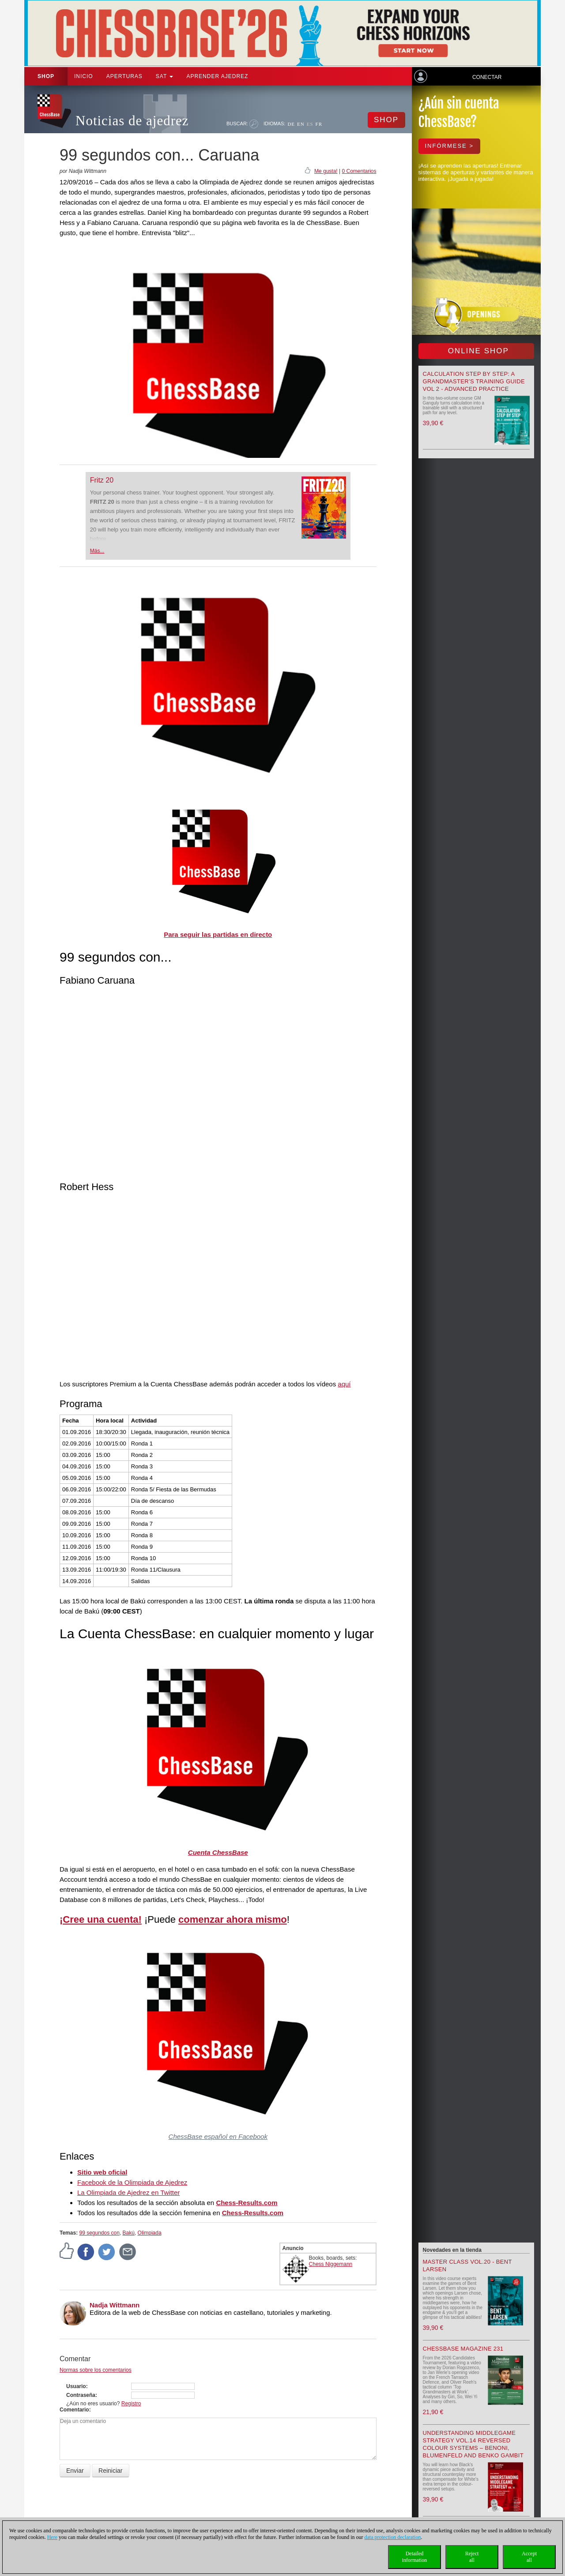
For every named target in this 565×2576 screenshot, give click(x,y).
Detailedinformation (414, 2556)
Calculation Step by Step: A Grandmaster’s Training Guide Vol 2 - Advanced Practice (474, 381)
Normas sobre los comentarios (96, 2370)
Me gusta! (326, 171)
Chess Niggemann (331, 2264)
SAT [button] (164, 76)
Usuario (76, 2386)
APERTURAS (124, 76)
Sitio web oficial (102, 2172)
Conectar (486, 77)
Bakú (129, 2233)
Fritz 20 (101, 480)
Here (52, 2537)
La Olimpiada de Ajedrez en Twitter (128, 2192)
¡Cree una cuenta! (101, 1919)
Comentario (74, 2410)
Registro (131, 2403)
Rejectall (472, 2556)
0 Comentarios (359, 171)
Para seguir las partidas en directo (218, 934)
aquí (344, 1384)
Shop (46, 76)
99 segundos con (99, 2233)
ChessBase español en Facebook (218, 2136)
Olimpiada (150, 2233)
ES (310, 124)
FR (319, 124)
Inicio (83, 76)
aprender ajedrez (217, 76)
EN (301, 124)
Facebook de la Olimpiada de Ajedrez (132, 2182)
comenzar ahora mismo (232, 1919)
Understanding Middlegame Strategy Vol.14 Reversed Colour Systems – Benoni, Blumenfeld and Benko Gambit (473, 2444)
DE (291, 124)
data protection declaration (393, 2537)
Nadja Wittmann (114, 2305)
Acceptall (529, 2556)
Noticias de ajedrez (132, 120)
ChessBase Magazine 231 (463, 2348)
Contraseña (80, 2395)
